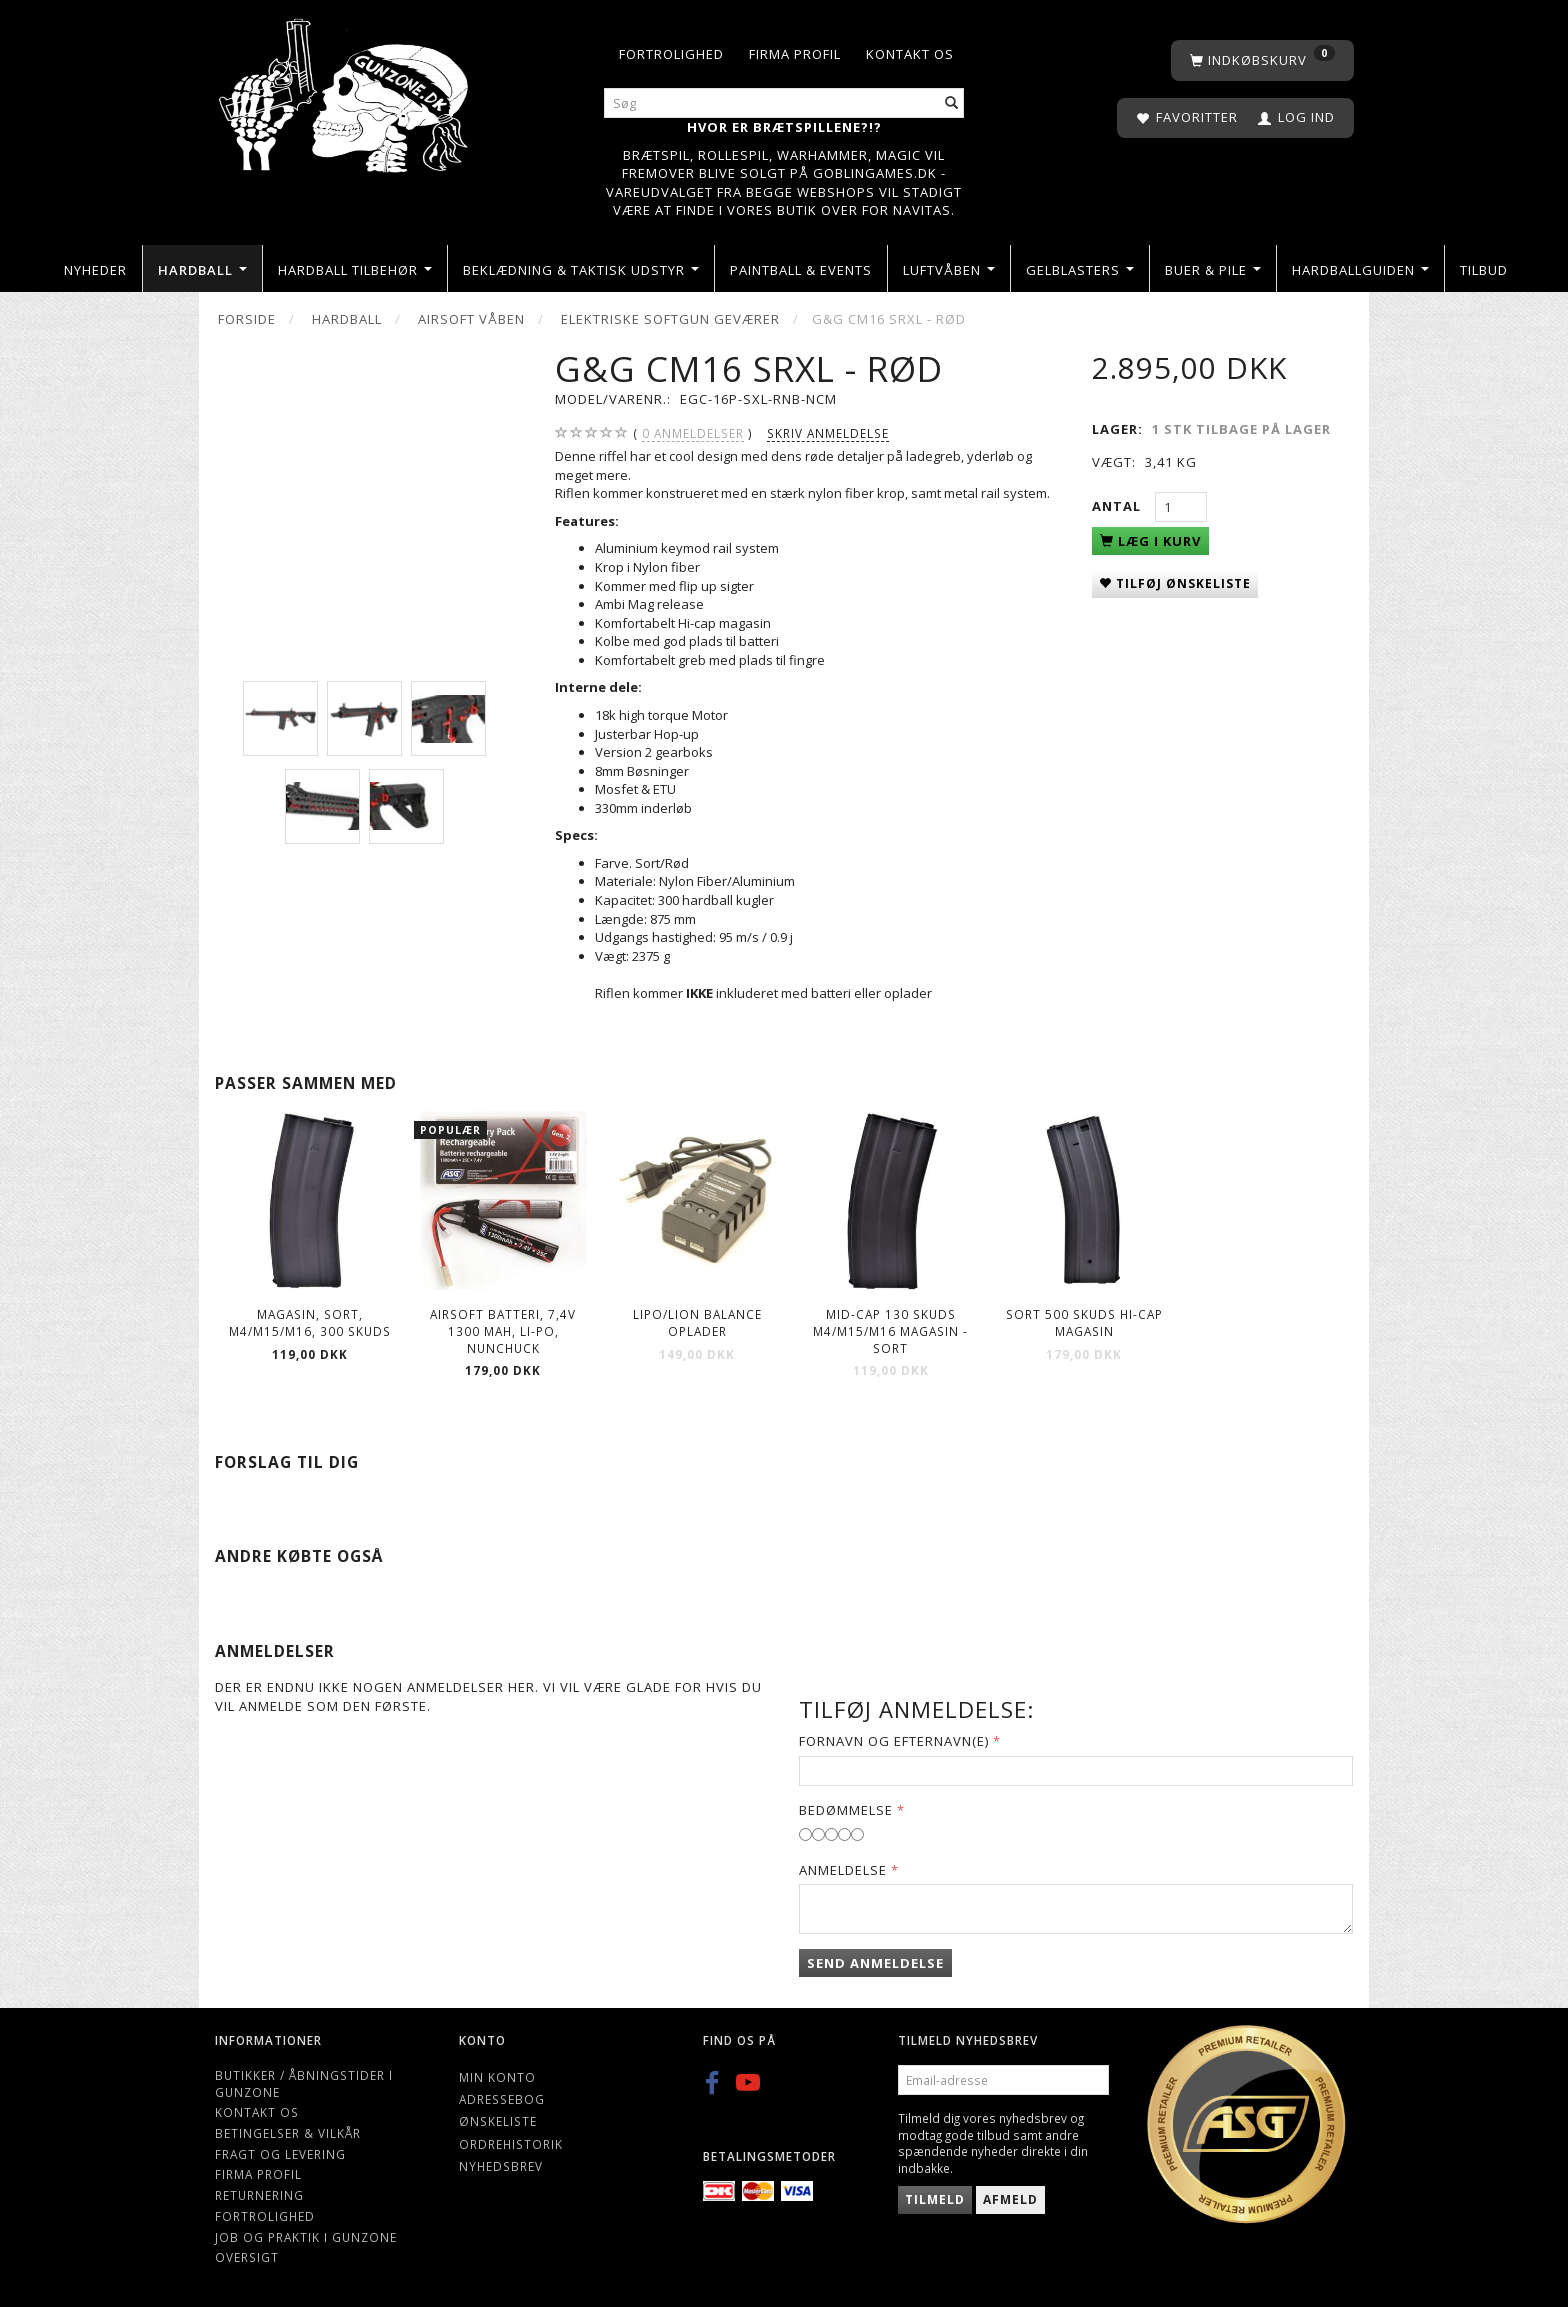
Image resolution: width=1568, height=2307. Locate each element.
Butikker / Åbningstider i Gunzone (304, 2083)
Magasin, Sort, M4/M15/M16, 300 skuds (310, 1322)
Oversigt (247, 2257)
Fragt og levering (280, 2154)
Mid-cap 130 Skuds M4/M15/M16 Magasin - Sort (890, 1330)
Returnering (259, 2195)
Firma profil (795, 54)
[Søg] (952, 103)
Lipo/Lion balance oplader (697, 1322)
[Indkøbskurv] (1262, 60)
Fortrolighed (671, 54)
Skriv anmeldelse (828, 433)
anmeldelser (693, 433)
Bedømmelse (846, 1810)
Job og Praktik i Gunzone (306, 2237)
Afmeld (1010, 2199)
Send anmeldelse (875, 1963)
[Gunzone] (345, 90)
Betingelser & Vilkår (288, 2133)
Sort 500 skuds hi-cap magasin (1084, 1322)
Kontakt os (910, 54)
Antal (1118, 506)
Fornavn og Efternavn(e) (894, 1741)
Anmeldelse (843, 1870)
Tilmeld (935, 2199)
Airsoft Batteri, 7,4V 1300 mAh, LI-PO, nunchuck (503, 1330)
